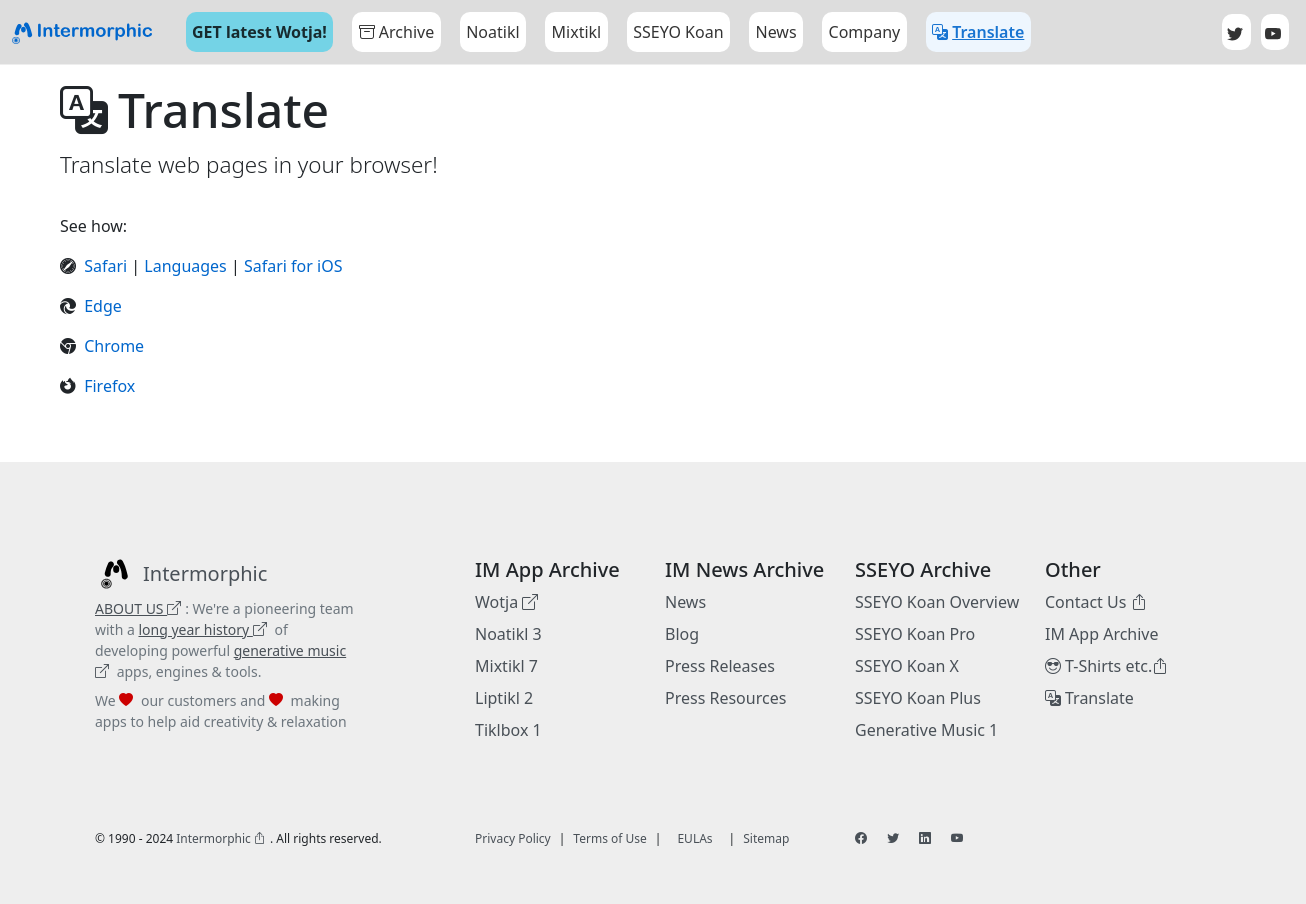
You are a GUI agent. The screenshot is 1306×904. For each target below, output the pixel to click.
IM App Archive (1102, 634)
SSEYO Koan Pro (915, 634)
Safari (107, 266)
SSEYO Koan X (907, 666)
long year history (202, 629)
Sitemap (766, 838)
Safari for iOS (293, 266)
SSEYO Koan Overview (937, 602)
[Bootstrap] (82, 32)
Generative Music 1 (926, 730)
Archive (396, 32)
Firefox (109, 386)
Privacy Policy (513, 838)
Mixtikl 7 (506, 666)
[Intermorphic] (181, 574)
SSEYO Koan (678, 32)
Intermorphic (221, 838)
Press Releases (720, 666)
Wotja (506, 602)
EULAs (694, 838)
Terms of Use (609, 838)
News (685, 602)
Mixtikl (577, 32)
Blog (682, 634)
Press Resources (725, 698)
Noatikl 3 (508, 634)
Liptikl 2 (504, 698)
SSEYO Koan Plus (918, 698)
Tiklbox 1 (508, 730)
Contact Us (1096, 602)
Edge (103, 306)
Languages (185, 266)
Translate (1089, 698)
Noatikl (492, 32)
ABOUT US (138, 608)
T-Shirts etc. (1106, 666)
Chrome (114, 346)
